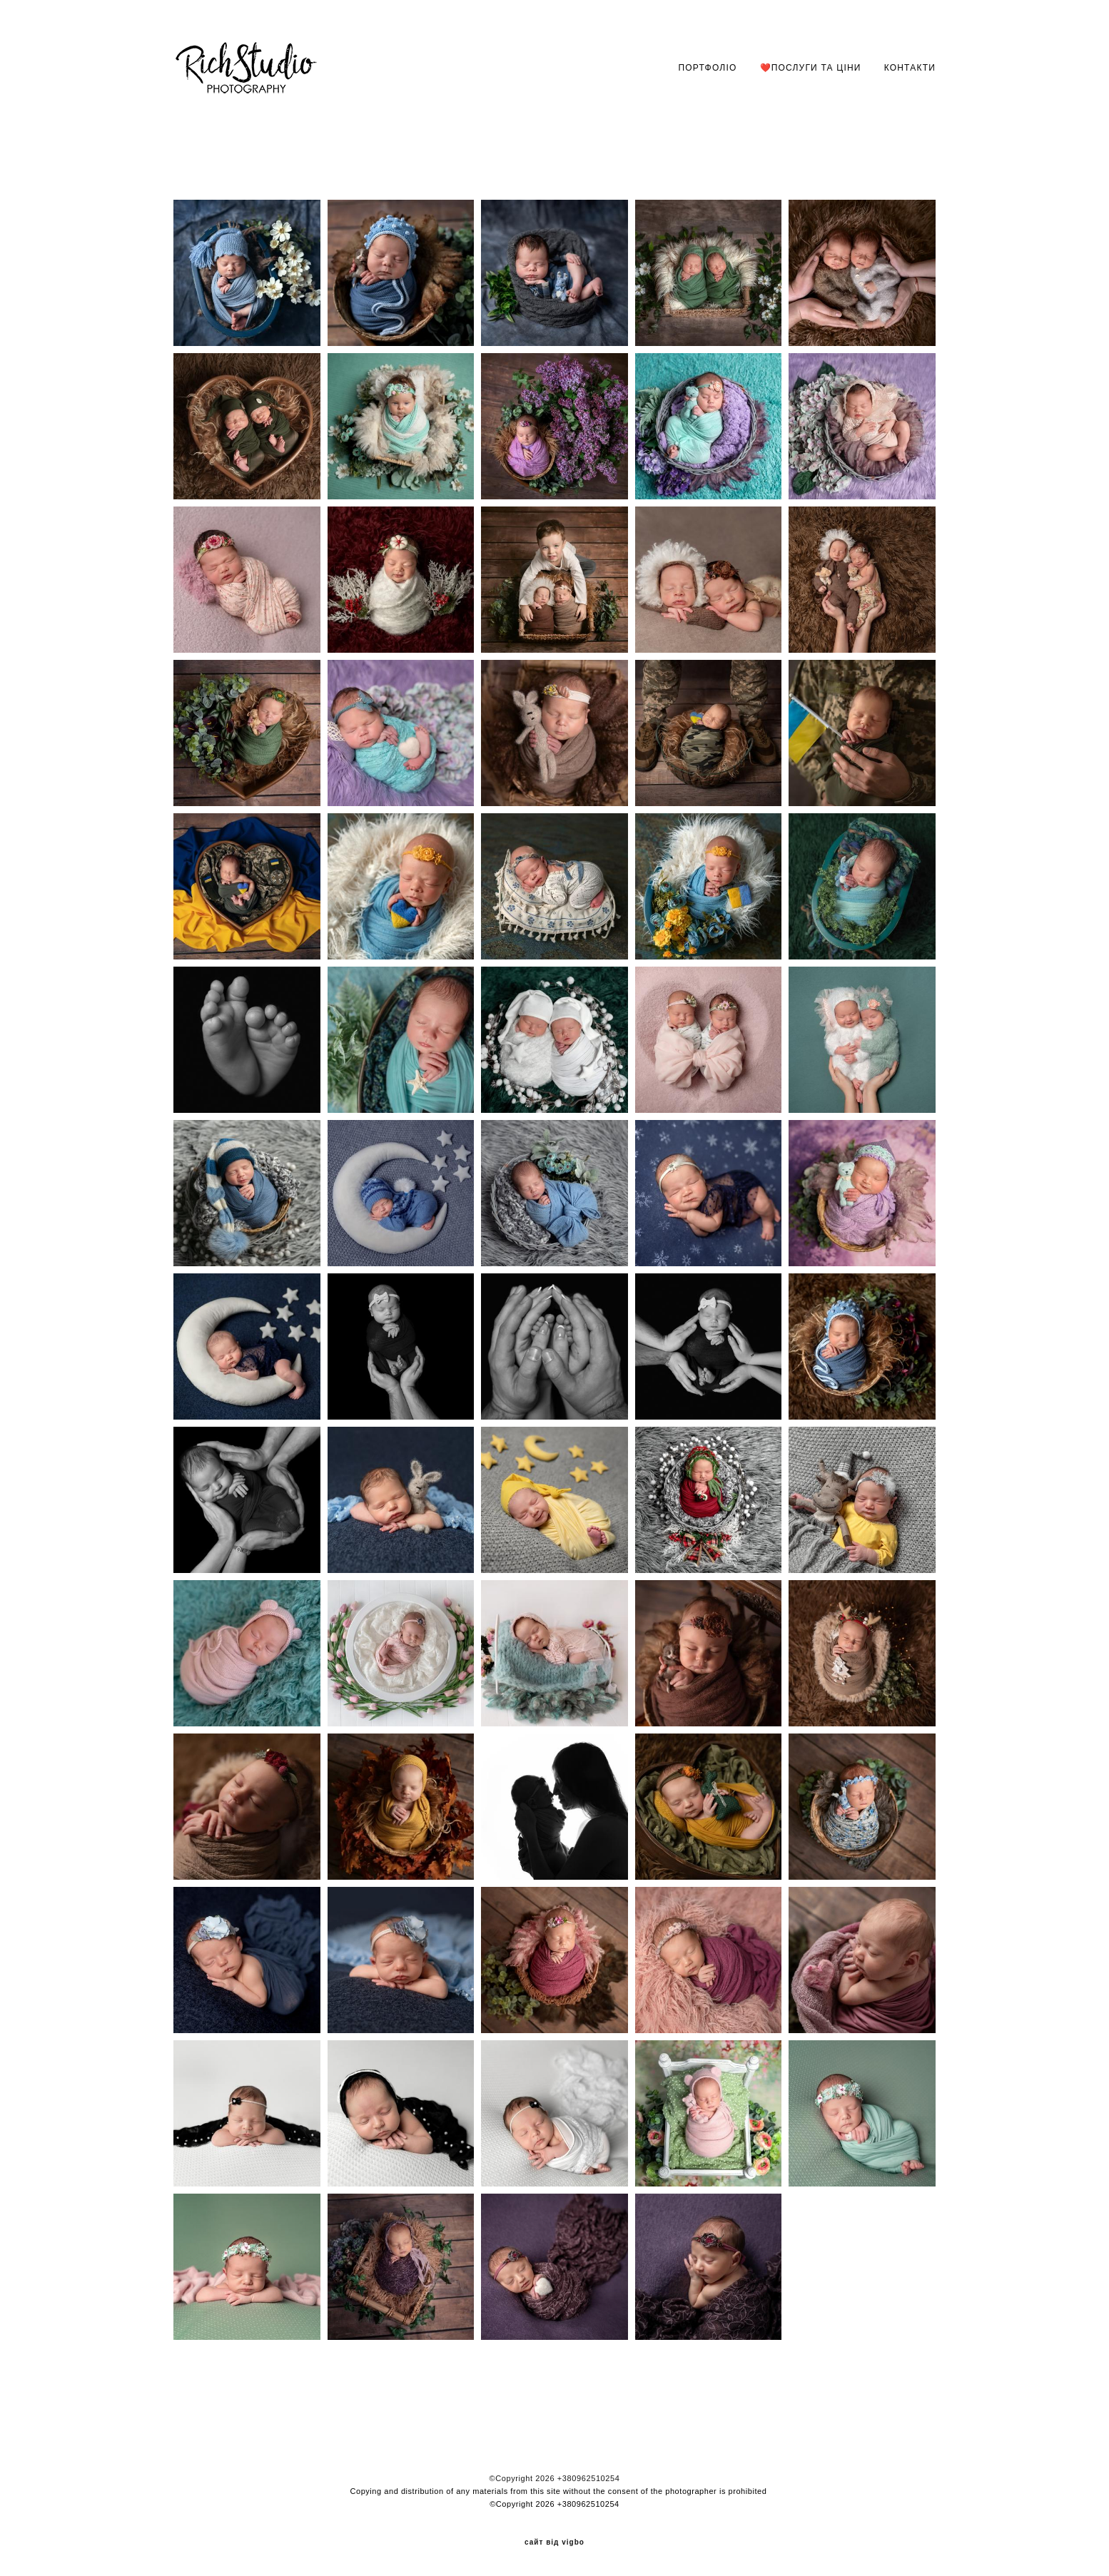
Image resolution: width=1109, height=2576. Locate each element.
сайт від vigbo (554, 2542)
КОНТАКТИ (910, 68)
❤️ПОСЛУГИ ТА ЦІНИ (810, 68)
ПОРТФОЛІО (707, 68)
